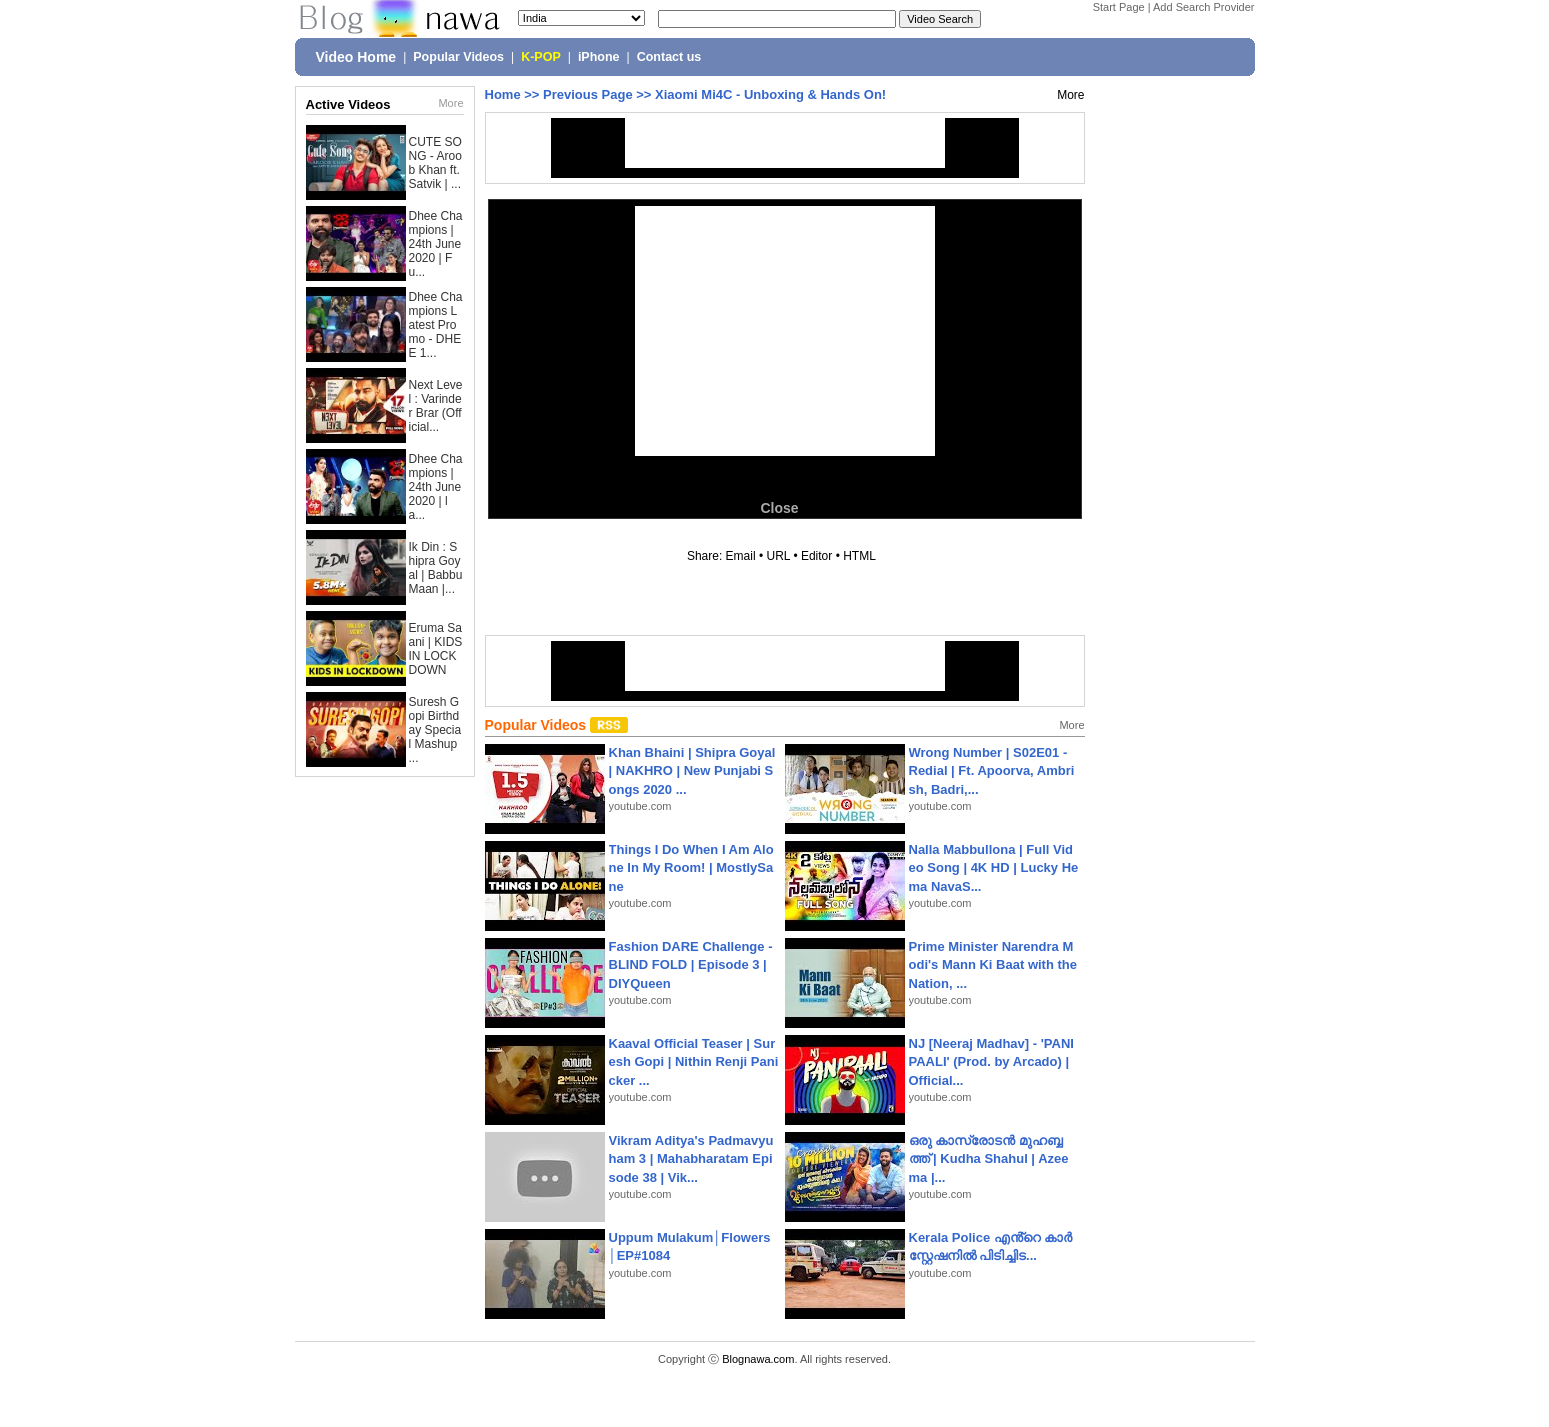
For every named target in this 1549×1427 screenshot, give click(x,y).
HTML (859, 556)
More (450, 103)
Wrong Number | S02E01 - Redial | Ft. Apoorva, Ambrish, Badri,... (992, 770)
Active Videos (348, 104)
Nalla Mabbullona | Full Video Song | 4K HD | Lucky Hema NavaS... (994, 867)
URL (779, 556)
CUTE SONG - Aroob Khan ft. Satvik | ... (435, 163)
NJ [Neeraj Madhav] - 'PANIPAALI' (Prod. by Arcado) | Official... (991, 1061)
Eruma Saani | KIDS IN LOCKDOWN (436, 649)
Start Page (1119, 7)
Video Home (356, 57)
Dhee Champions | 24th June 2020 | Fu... (436, 244)
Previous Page (588, 94)
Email (741, 556)
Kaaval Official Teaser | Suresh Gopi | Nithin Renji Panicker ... (694, 1061)
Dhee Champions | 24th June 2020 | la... (436, 487)
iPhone (599, 57)
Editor (816, 556)
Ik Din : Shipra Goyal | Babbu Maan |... (436, 568)
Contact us (669, 57)
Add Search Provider (1204, 7)
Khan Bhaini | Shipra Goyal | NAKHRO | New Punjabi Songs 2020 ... (692, 770)
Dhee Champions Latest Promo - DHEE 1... (436, 325)
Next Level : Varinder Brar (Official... (436, 406)
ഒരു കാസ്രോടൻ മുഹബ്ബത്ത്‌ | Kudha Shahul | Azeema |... (989, 1158)
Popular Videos (458, 57)
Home (503, 94)
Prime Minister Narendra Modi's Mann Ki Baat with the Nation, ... (993, 964)
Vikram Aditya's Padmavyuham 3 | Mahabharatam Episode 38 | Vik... (691, 1158)
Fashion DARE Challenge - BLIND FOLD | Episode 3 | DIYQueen (691, 964)
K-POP (541, 57)
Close (779, 508)
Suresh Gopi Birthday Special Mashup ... (435, 730)
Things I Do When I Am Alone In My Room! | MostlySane (691, 867)
